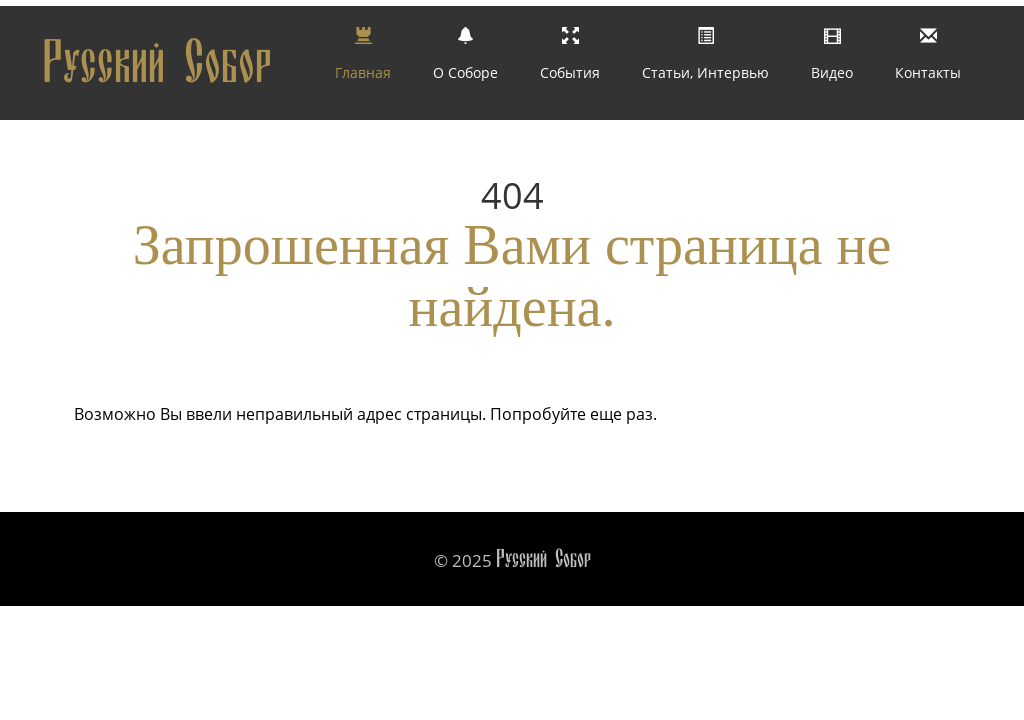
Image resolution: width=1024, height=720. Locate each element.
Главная (363, 60)
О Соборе (465, 60)
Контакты (928, 60)
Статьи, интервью (705, 60)
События (570, 60)
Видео (832, 60)
